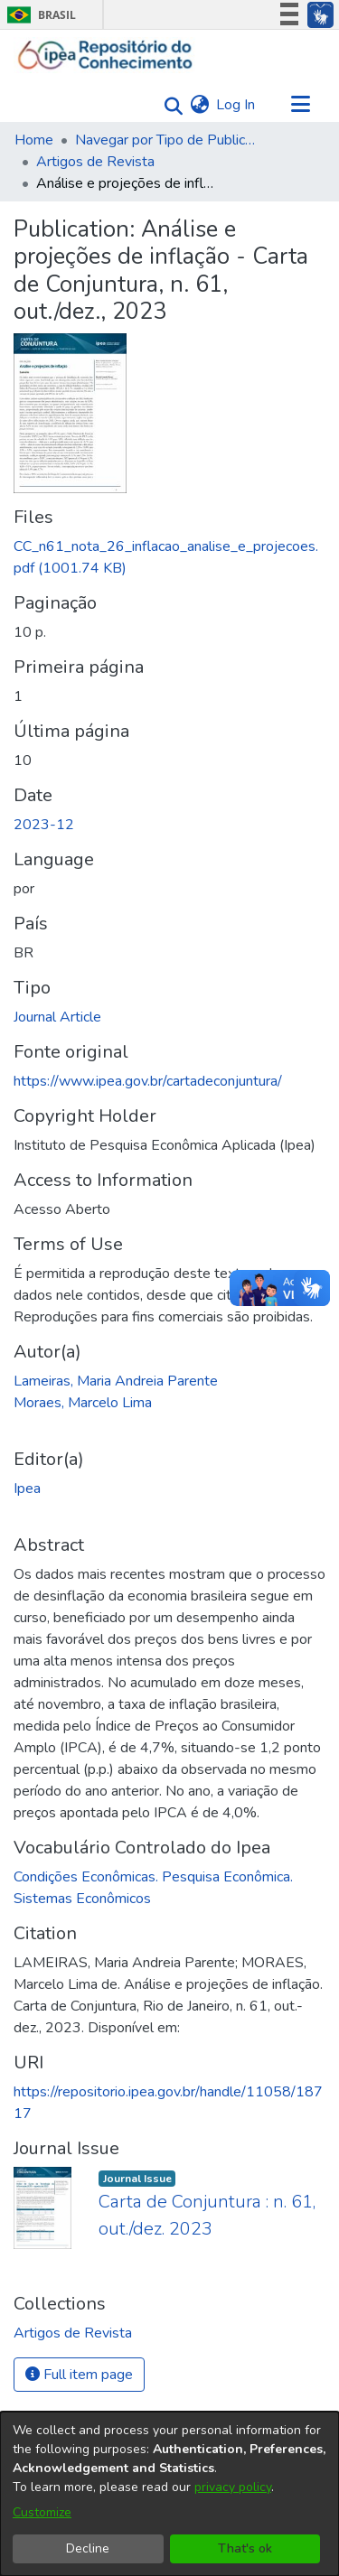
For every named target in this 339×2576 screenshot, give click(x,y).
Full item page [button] (79, 2375)
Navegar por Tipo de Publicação (165, 140)
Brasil (38, 15)
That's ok (245, 2548)
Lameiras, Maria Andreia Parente (116, 1381)
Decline (87, 2548)
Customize (42, 2512)
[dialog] (169, 2494)
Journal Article (57, 1017)
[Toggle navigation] (300, 105)
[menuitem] (199, 105)
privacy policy (232, 2487)
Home (33, 140)
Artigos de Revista (95, 162)
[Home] (105, 55)
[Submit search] (168, 105)
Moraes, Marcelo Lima (83, 1403)
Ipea (27, 1488)
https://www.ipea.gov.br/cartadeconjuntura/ (148, 1081)
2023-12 (44, 825)
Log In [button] (236, 105)
